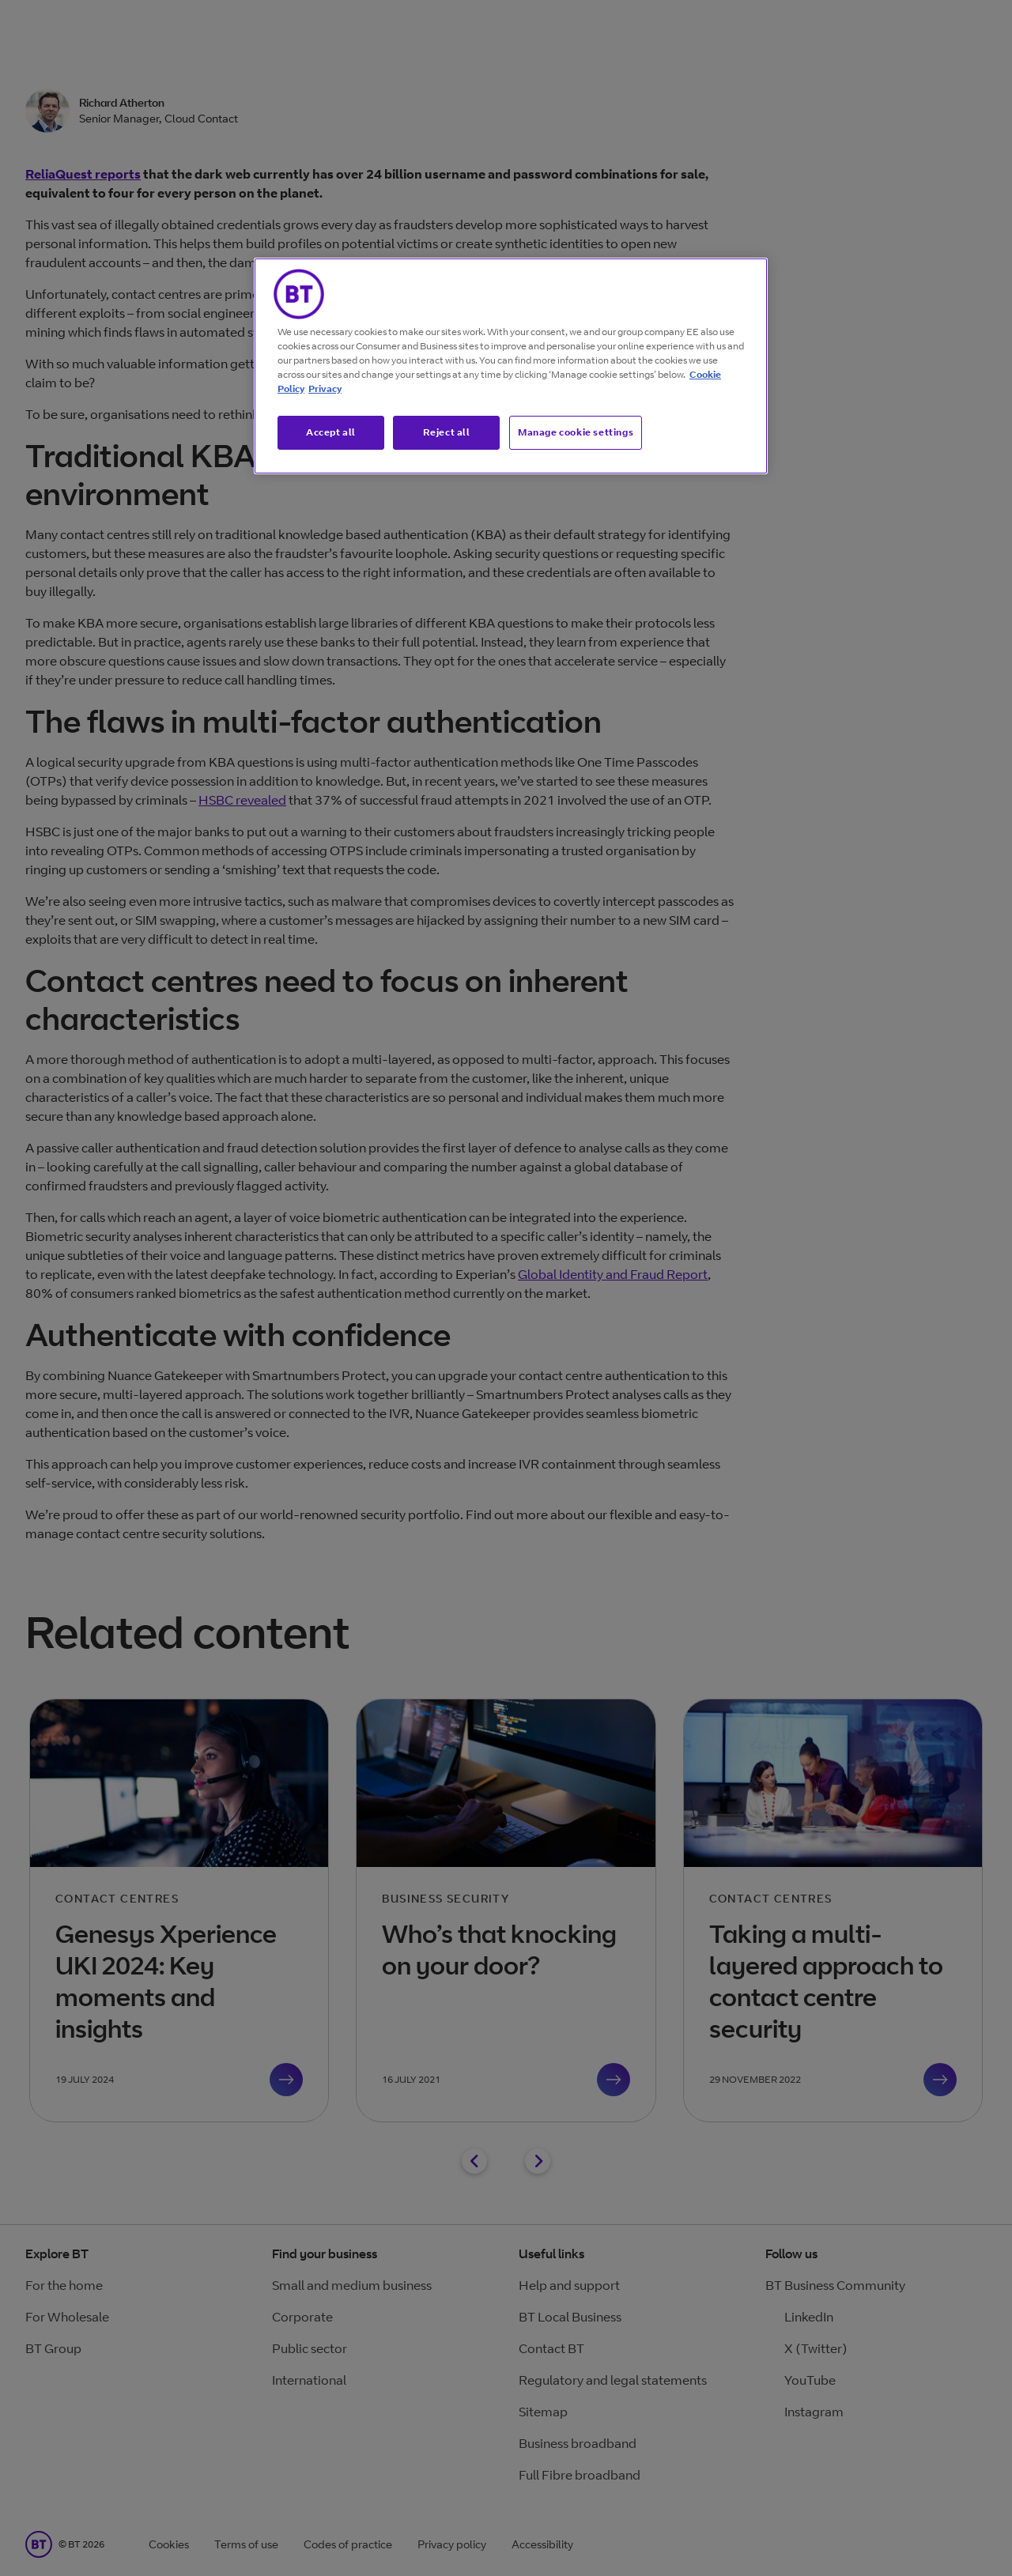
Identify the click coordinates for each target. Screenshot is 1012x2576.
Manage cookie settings (575, 432)
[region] (511, 366)
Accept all (331, 432)
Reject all (446, 432)
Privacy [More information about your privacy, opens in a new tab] (325, 388)
